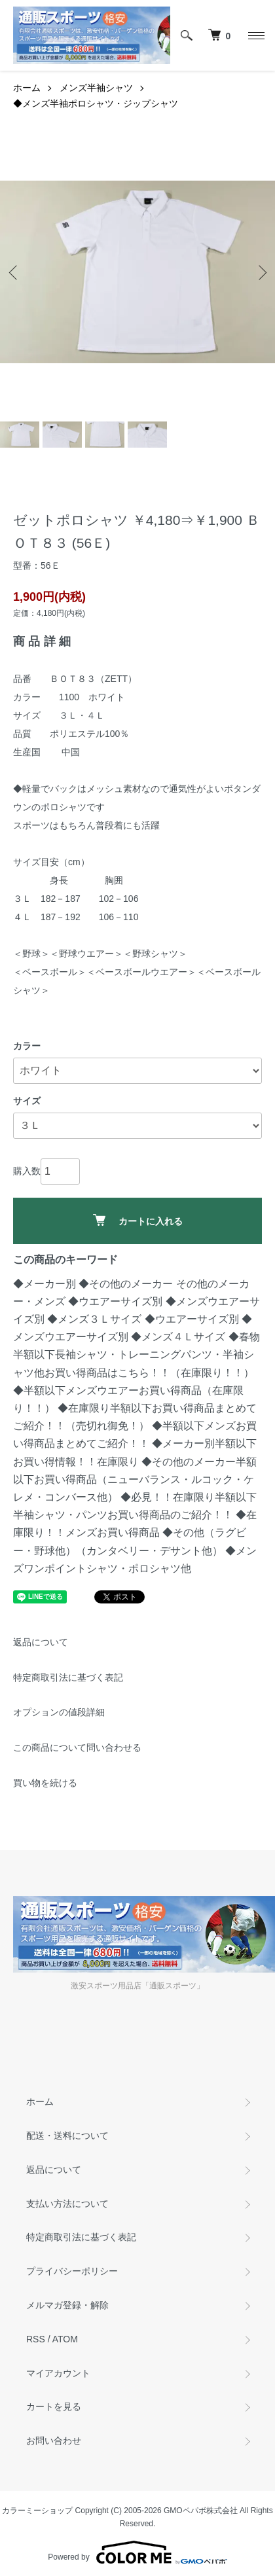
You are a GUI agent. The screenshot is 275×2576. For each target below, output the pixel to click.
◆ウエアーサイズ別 (115, 1301)
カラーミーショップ (37, 2510)
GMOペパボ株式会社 (201, 2510)
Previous (14, 272)
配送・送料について (67, 2135)
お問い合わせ (53, 2440)
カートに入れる (138, 1220)
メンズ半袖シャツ (96, 87)
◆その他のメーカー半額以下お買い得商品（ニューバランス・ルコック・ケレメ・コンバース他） (135, 1479)
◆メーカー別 (44, 1283)
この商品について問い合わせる (77, 1747)
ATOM (65, 2339)
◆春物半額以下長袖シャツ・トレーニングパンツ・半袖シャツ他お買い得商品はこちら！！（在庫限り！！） (136, 1354)
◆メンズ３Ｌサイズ (94, 1319)
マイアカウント (58, 2373)
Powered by (137, 2552)
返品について (40, 1642)
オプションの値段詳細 (59, 1712)
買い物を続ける (45, 1783)
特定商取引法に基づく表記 (68, 1677)
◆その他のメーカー (126, 1283)
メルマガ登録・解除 (67, 2305)
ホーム (27, 87)
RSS (35, 2339)
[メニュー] (255, 35)
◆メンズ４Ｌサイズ (178, 1336)
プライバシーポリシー (72, 2271)
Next (260, 272)
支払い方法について (67, 2203)
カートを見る (53, 2406)
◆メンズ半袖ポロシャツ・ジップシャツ (95, 103)
